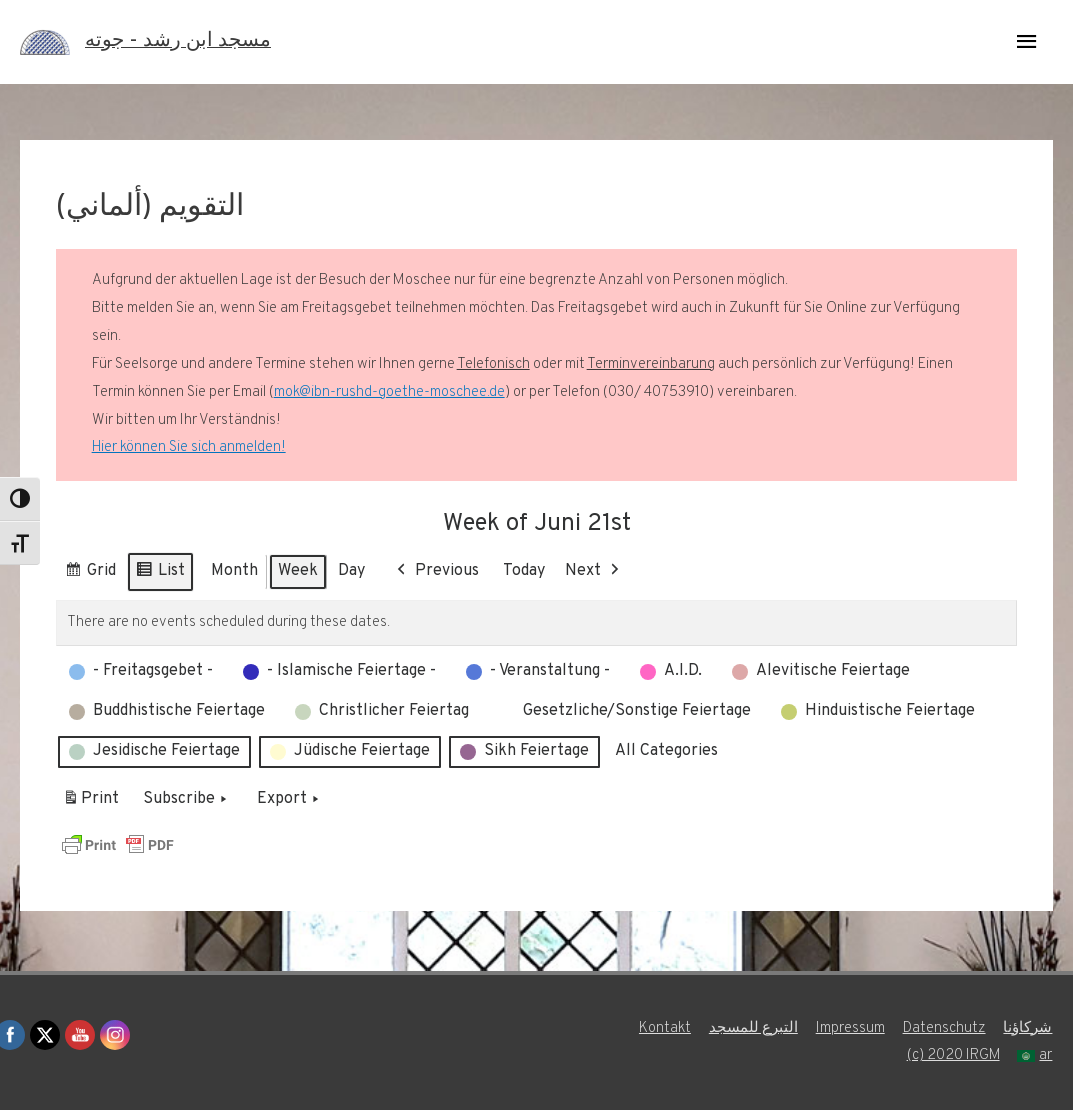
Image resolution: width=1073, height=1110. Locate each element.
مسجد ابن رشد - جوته (178, 42)
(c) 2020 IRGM (953, 1055)
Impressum (850, 1028)
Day (351, 571)
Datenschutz (944, 1028)
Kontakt (665, 1028)
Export (290, 800)
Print (90, 803)
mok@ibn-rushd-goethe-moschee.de (389, 392)
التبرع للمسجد (753, 1028)
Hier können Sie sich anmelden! (189, 447)
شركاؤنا (1028, 1028)
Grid (90, 574)
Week (298, 571)
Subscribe (187, 800)
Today (524, 571)
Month (234, 571)
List (160, 574)
